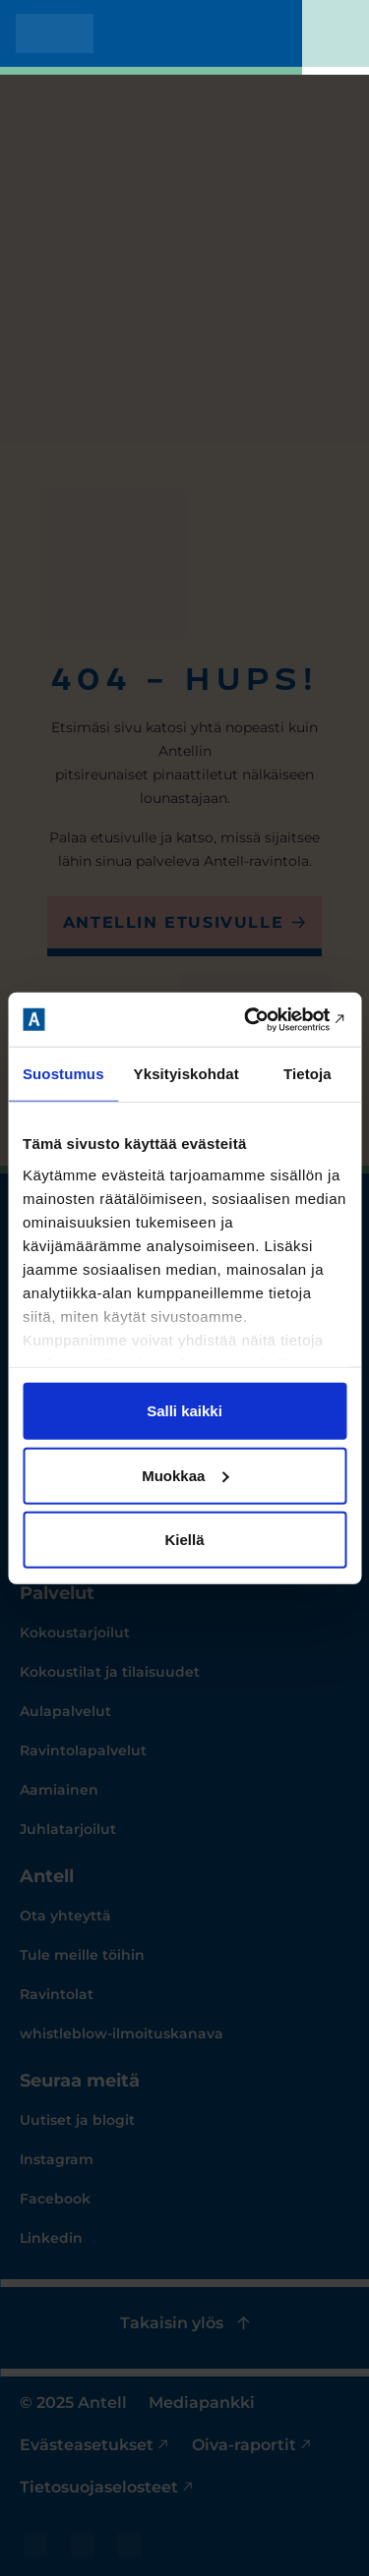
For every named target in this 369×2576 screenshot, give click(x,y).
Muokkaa (185, 1474)
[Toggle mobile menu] (335, 37)
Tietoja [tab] (307, 1073)
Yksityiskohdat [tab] (186, 1073)
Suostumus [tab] (63, 1073)
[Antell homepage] (54, 33)
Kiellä (184, 1539)
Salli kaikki (184, 1410)
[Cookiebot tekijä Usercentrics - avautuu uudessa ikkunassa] (262, 1019)
